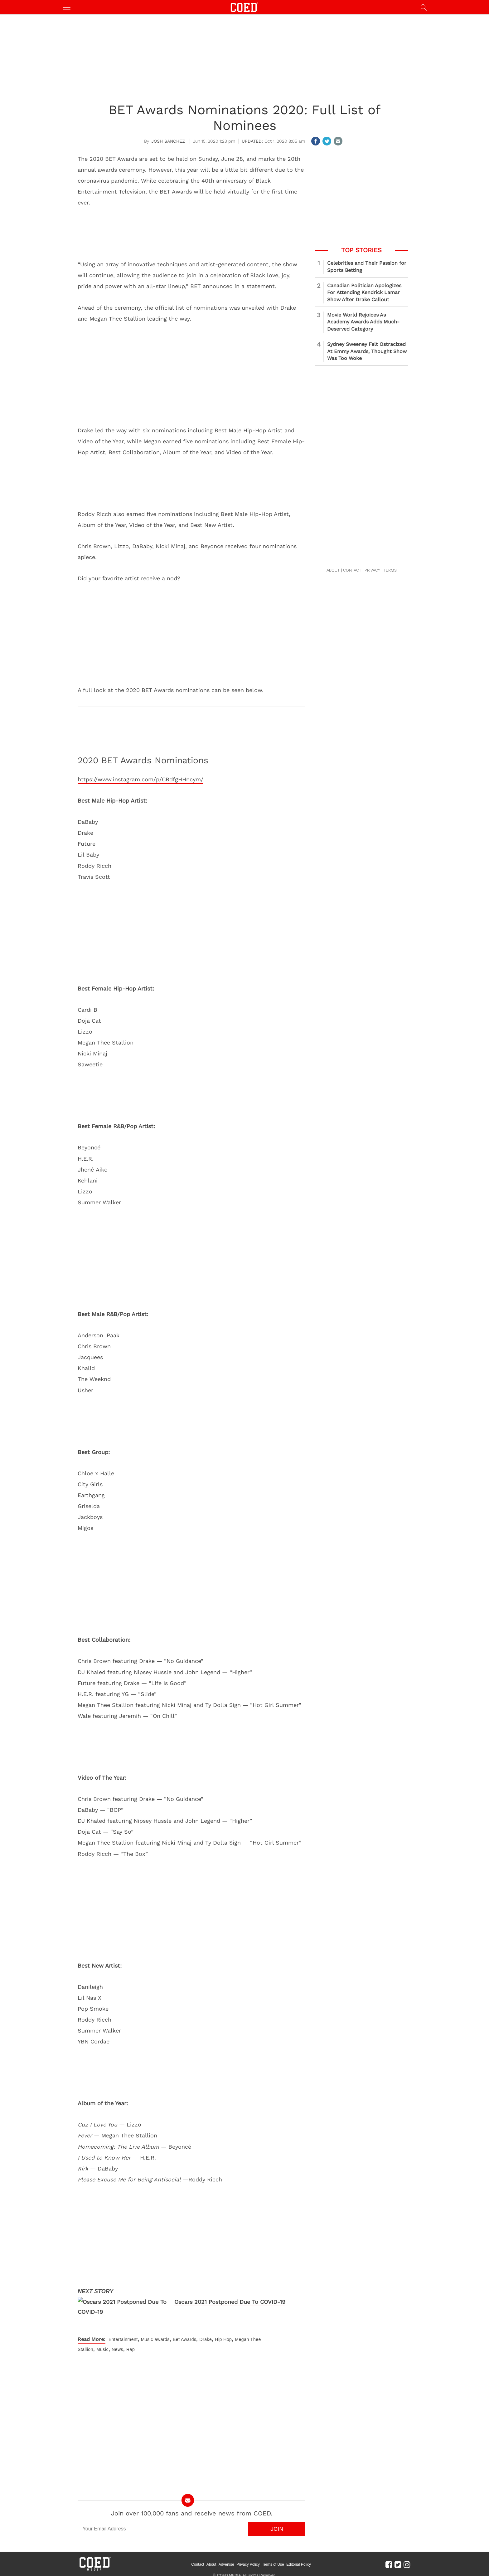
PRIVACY (372, 570)
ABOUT (333, 570)
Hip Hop (223, 2339)
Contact (197, 2564)
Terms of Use (273, 2564)
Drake (205, 2339)
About (211, 2564)
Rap (130, 2349)
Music (147, 2339)
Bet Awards (184, 2339)
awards (162, 2339)
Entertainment (123, 2339)
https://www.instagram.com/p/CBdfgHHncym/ (140, 779)
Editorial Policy (298, 2564)
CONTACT (352, 570)
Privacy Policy (248, 2564)
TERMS (390, 570)
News (117, 2349)
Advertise (226, 2564)
